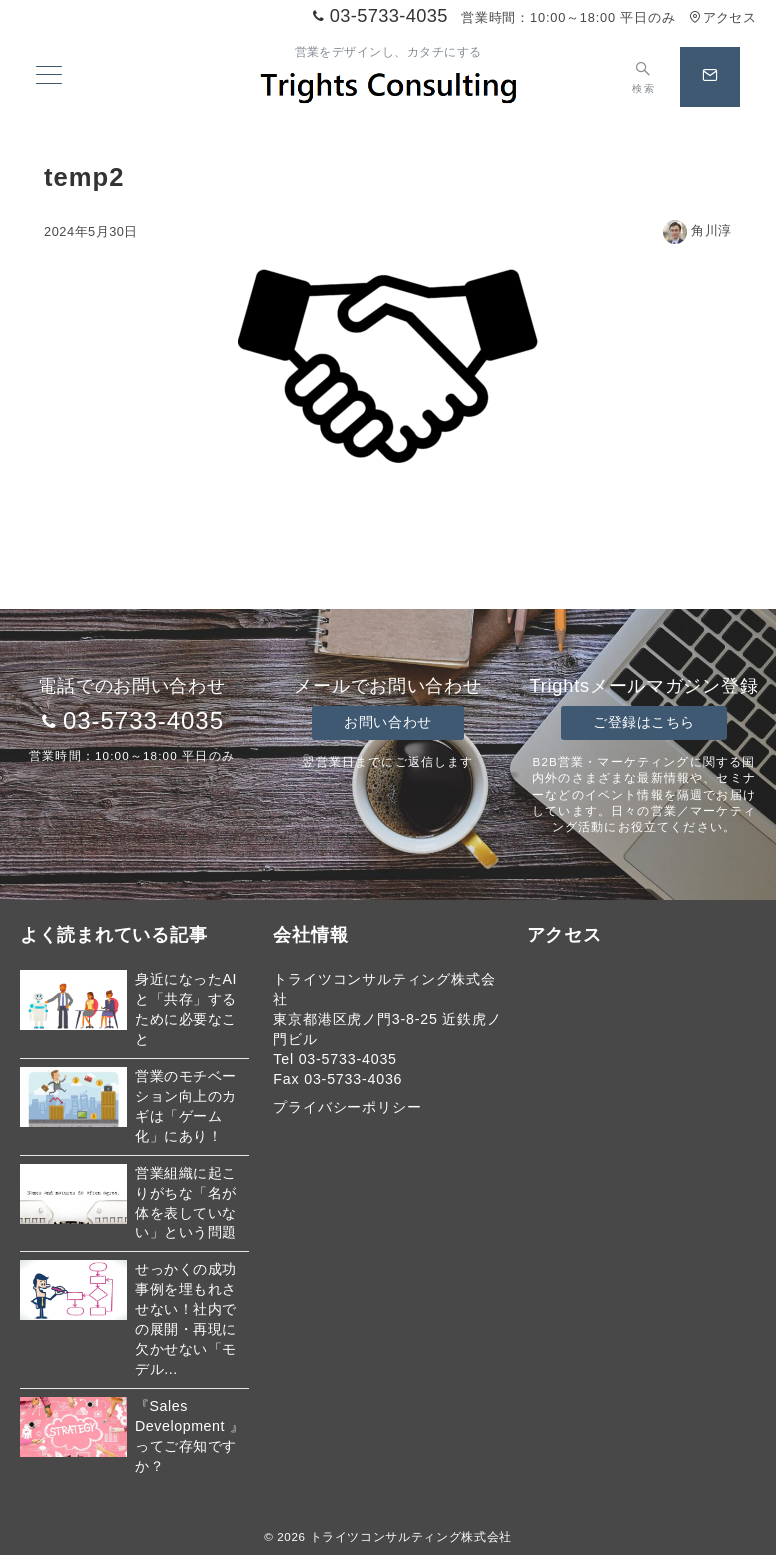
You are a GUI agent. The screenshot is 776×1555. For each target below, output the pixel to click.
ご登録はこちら (644, 722)
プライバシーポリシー (347, 1107)
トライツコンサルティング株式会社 (411, 1536)
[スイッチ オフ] (643, 77)
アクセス (722, 17)
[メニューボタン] (49, 77)
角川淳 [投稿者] (697, 230)
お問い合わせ (387, 722)
